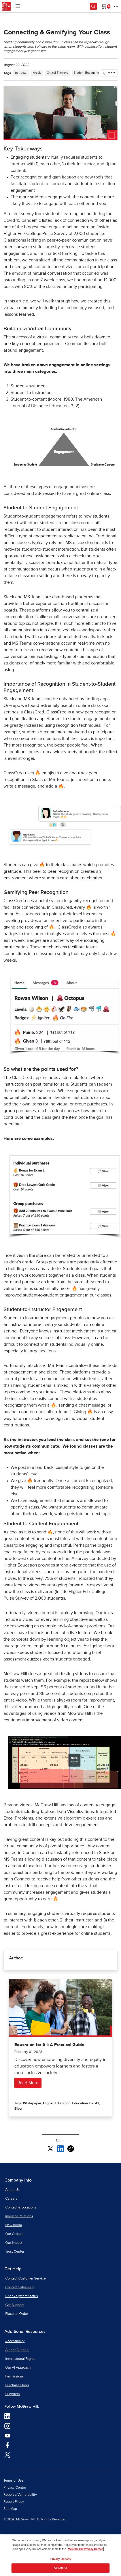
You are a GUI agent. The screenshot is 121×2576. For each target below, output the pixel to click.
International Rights (20, 2358)
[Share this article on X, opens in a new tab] (50, 2148)
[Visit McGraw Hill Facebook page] (7, 2445)
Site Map (10, 2508)
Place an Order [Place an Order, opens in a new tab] (16, 2313)
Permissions (14, 2376)
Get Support (14, 2305)
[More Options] (116, 6)
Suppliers (12, 2394)
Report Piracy (14, 2501)
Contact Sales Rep (19, 2287)
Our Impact (13, 2242)
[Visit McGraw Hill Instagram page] (7, 2426)
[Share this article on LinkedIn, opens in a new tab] (60, 2148)
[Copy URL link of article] (70, 2148)
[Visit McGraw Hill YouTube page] (7, 2435)
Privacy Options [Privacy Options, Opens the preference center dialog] (60, 2559)
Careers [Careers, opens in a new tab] (11, 2198)
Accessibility (15, 2341)
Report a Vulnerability (20, 2494)
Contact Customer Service (25, 2278)
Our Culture (14, 2234)
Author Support (17, 2350)
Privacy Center (15, 2487)
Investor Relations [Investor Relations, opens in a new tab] (19, 2216)
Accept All (60, 2568)
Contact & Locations (20, 2207)
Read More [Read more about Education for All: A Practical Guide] (27, 2083)
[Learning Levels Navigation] (17, 6)
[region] (60, 2555)
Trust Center (14, 2251)
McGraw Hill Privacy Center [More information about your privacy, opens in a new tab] (85, 2549)
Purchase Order (17, 2385)
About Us (12, 2189)
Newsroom (13, 2225)
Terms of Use (13, 2480)
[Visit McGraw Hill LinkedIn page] (7, 2416)
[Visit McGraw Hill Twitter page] (7, 2454)
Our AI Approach (18, 2367)
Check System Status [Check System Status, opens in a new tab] (21, 2296)
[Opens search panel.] (93, 6)
